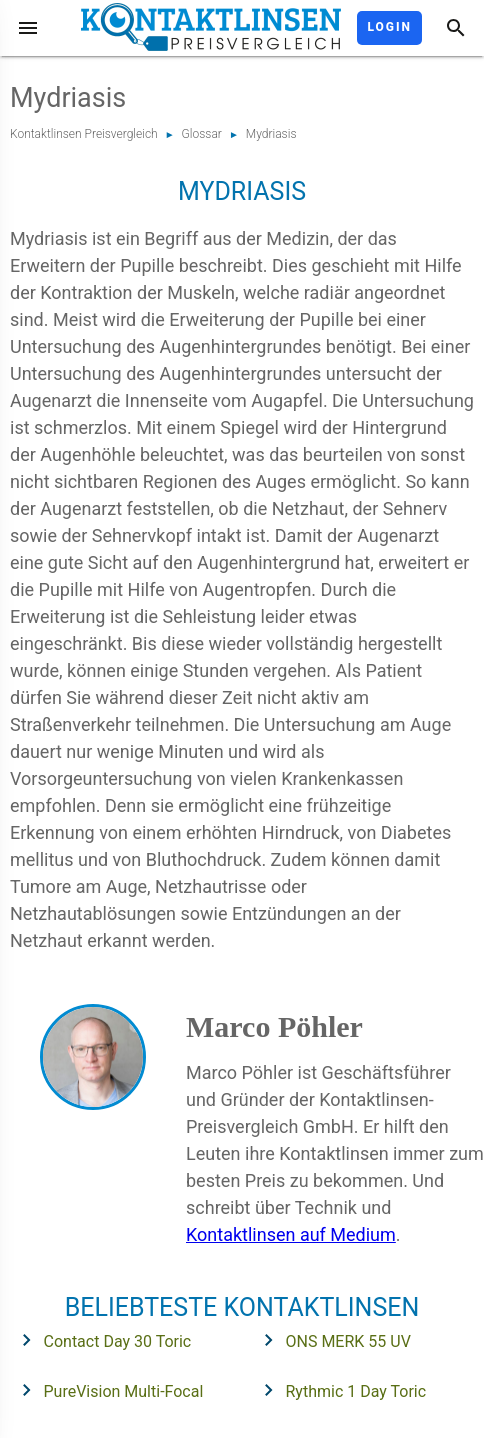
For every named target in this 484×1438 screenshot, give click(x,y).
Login (389, 27)
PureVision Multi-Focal (106, 1390)
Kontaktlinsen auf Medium (291, 1234)
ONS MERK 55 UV (331, 1340)
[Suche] (456, 28)
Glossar (202, 134)
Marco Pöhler (274, 1026)
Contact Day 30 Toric (100, 1340)
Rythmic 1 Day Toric (339, 1390)
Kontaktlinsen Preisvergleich (84, 134)
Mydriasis (271, 134)
